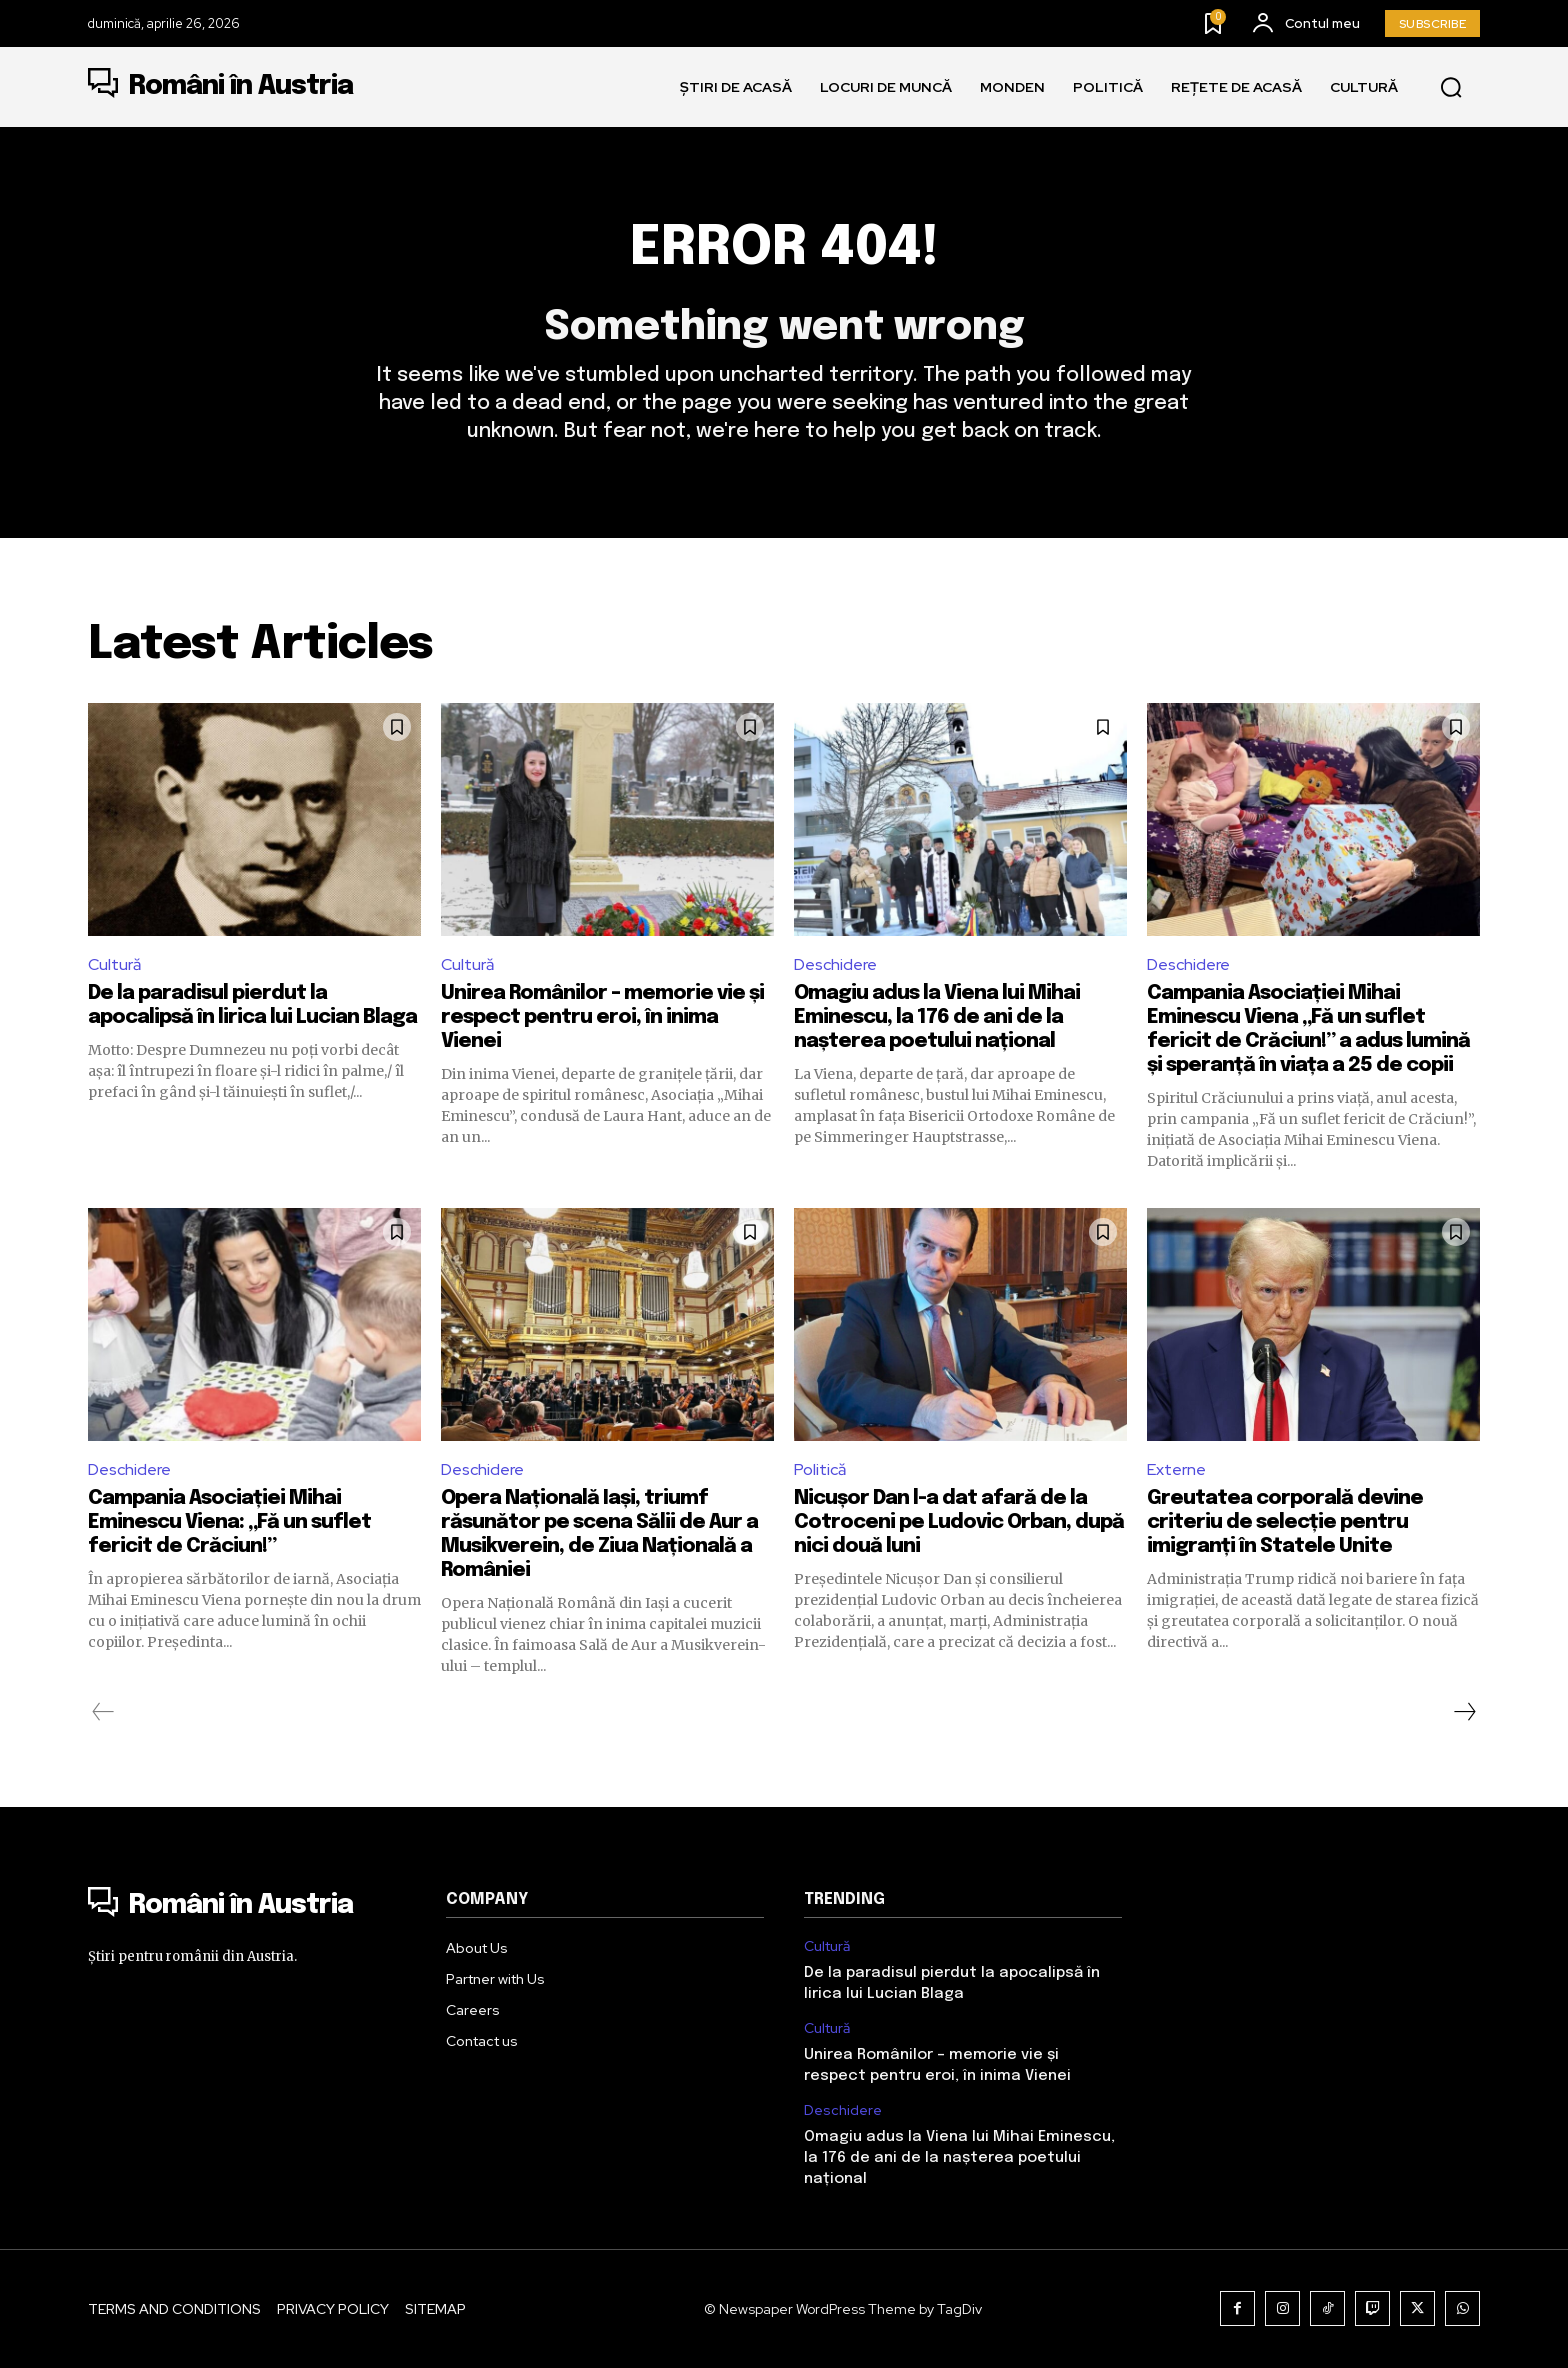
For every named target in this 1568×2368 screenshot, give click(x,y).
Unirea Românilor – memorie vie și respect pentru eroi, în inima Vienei (602, 1017)
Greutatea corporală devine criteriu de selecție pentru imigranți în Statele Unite (1285, 1522)
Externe (1176, 1469)
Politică (820, 1469)
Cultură (114, 964)
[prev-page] (103, 1712)
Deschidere (835, 964)
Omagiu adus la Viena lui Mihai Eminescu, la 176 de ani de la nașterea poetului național (937, 1017)
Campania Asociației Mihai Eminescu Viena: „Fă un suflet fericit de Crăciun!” (229, 1522)
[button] (1451, 88)
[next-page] (1464, 1712)
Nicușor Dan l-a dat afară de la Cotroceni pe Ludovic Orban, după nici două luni (959, 1522)
